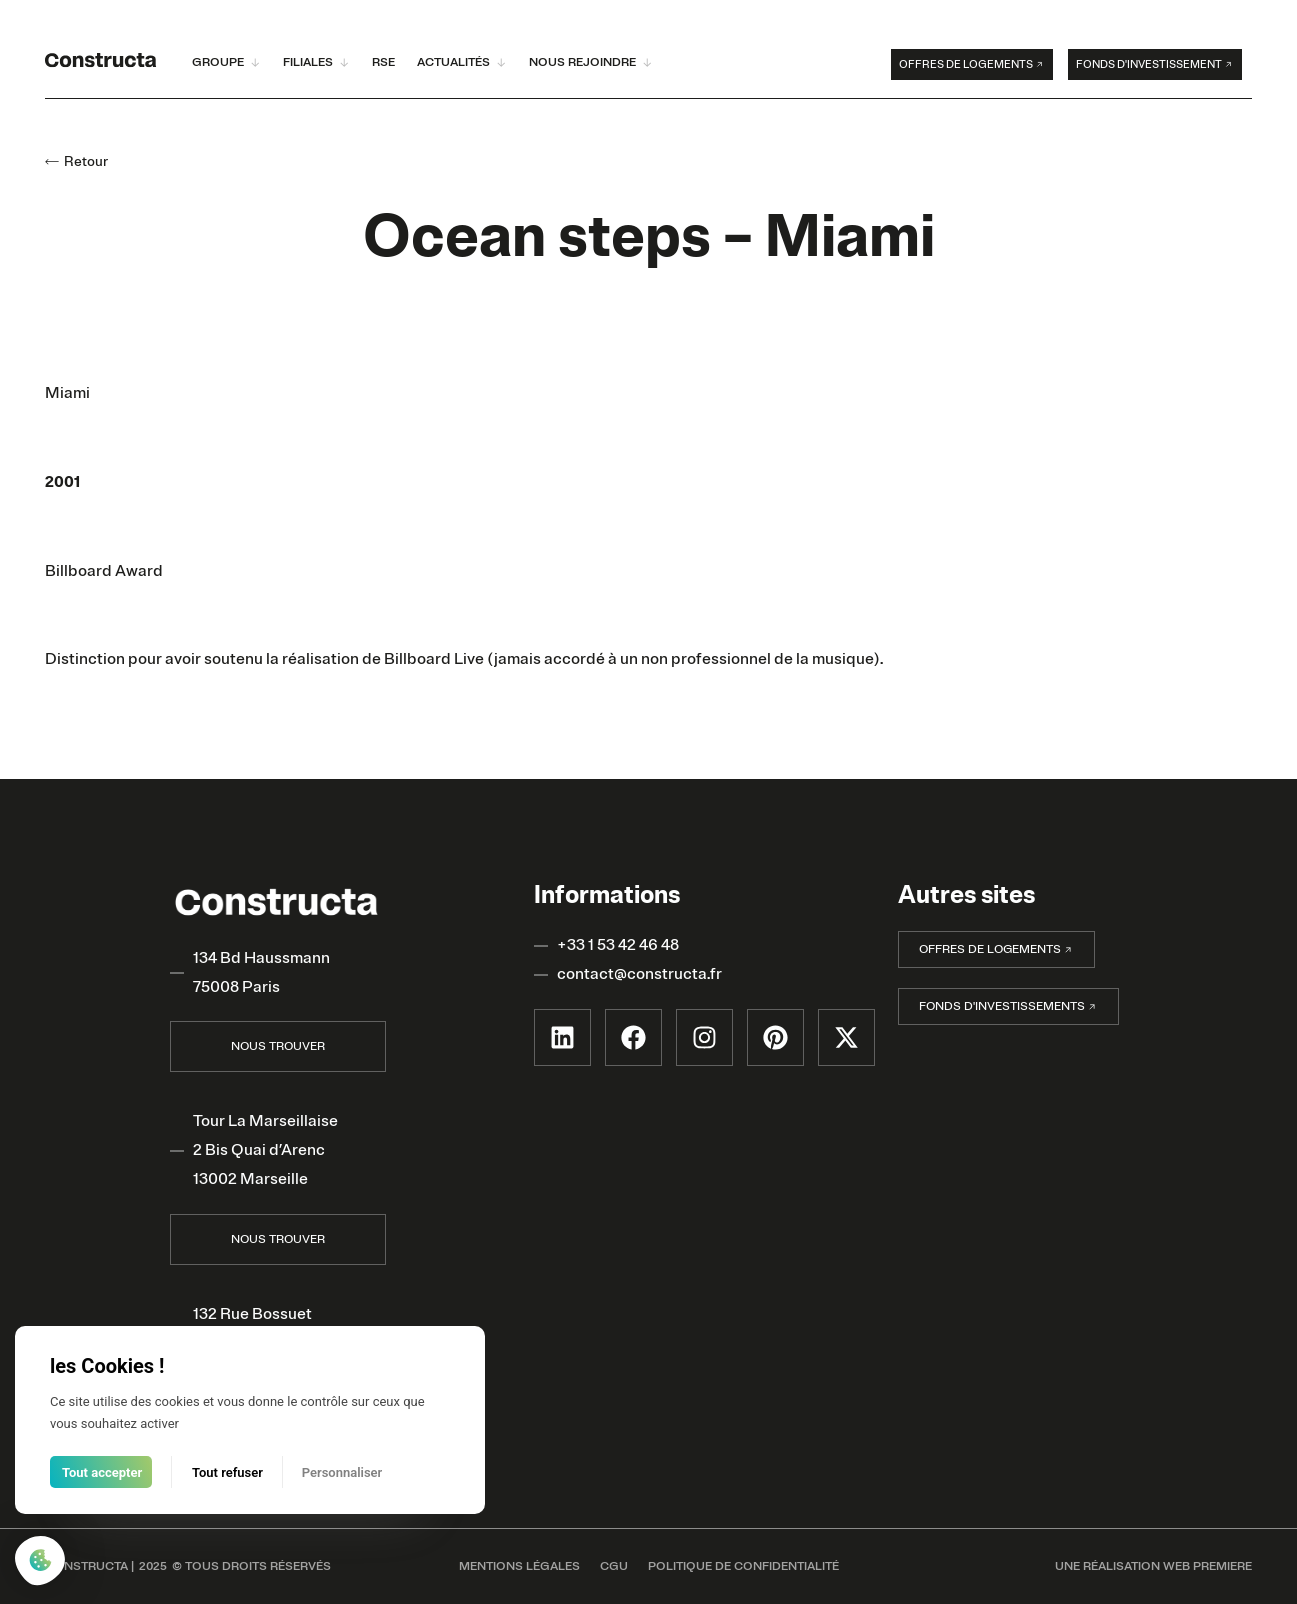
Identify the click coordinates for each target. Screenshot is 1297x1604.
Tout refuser (227, 1472)
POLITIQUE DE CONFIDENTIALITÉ (743, 1566)
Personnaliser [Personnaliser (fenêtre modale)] (342, 1472)
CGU (614, 1566)
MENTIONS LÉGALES (519, 1566)
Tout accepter (102, 1472)
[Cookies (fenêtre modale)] (40, 1562)
